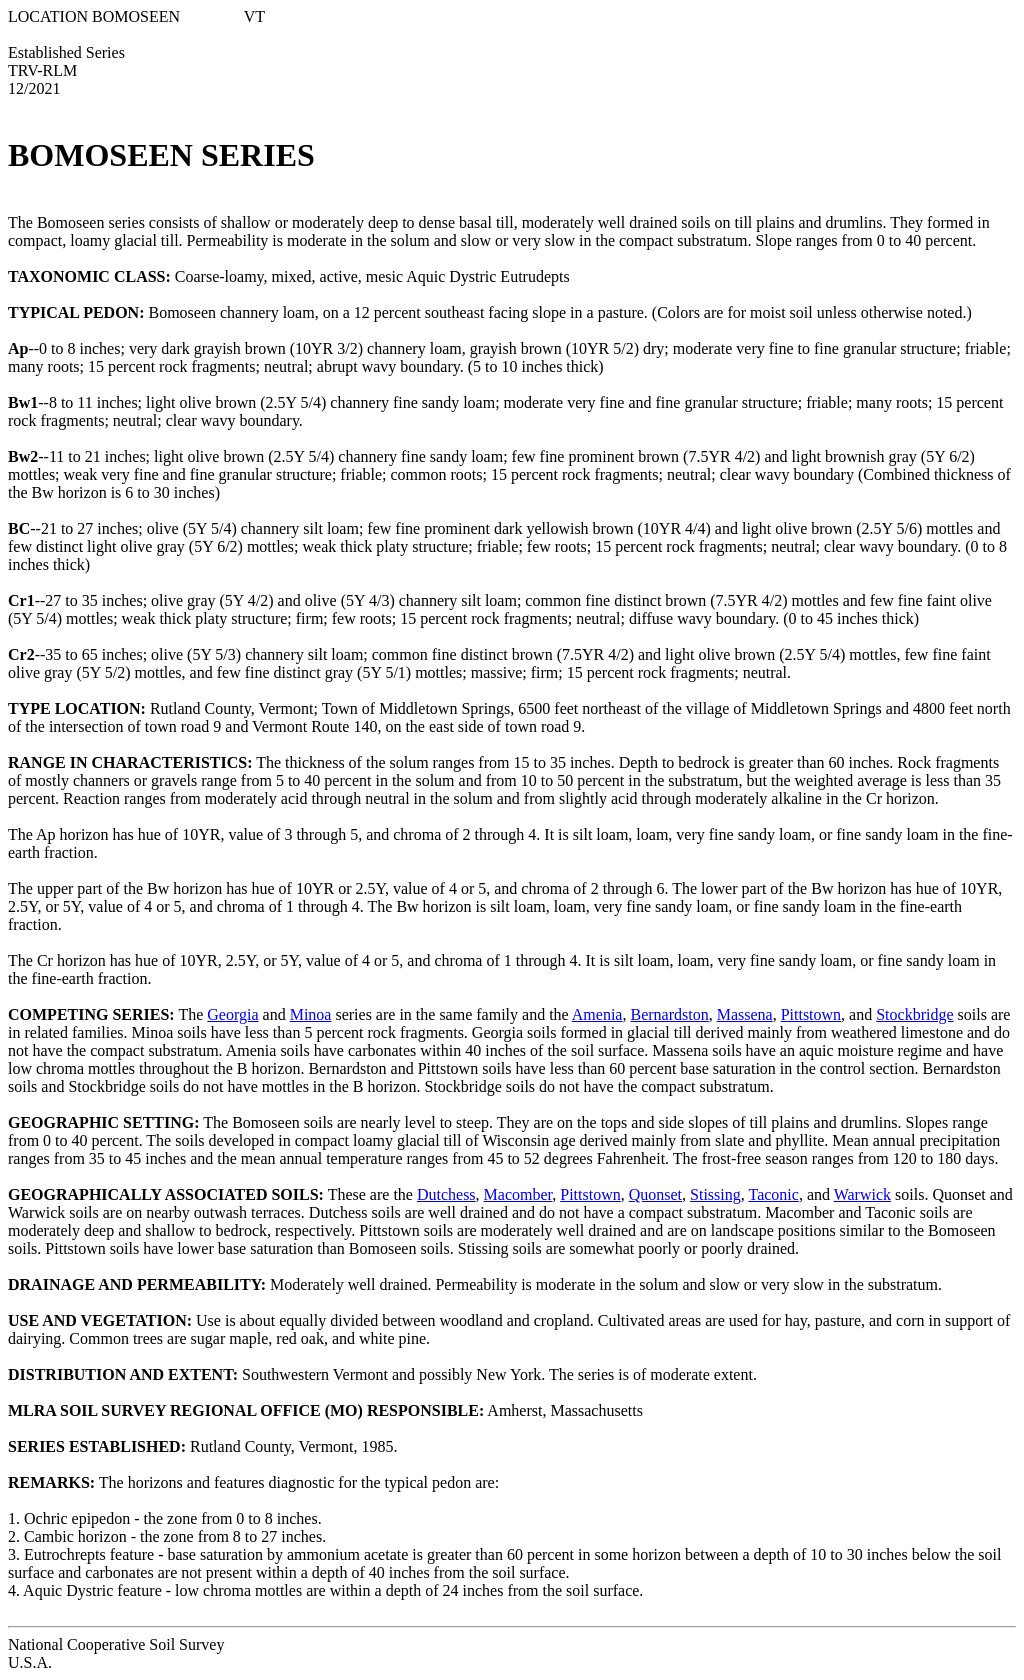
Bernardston (669, 1014)
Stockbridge (914, 1014)
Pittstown (811, 1014)
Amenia (597, 1014)
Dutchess (446, 1194)
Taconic (773, 1194)
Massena (745, 1014)
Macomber (518, 1194)
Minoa (311, 1014)
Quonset (655, 1194)
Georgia (232, 1014)
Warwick (862, 1194)
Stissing (715, 1194)
